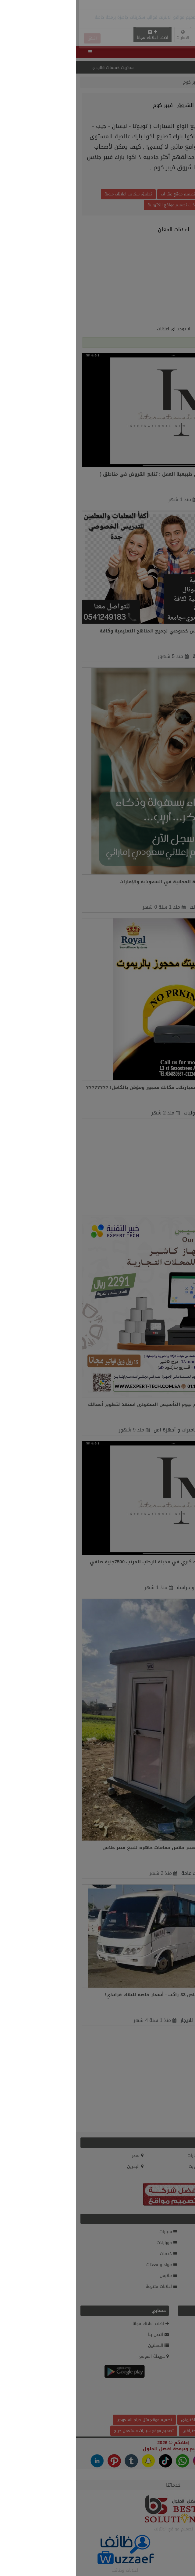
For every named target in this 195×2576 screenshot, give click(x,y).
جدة (151, 656)
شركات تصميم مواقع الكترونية (98, 205)
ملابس (92, 2275)
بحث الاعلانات (175, 2400)
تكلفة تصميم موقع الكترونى (130, 2419)
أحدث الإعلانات (174, 2389)
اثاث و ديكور (176, 2275)
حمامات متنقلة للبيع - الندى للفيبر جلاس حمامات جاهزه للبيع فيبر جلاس (106, 1847)
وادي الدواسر (142, 1430)
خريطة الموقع (78, 2356)
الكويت (121, 2166)
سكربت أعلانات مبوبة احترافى (132, 2430)
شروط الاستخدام (172, 2356)
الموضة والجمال (173, 2254)
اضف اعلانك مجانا (76, 35)
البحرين (59, 2166)
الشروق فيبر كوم (123, 82)
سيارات (92, 2232)
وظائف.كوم (176, 2378)
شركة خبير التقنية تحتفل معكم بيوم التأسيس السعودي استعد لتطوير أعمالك (99, 1404)
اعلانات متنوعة (85, 2286)
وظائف (181, 2243)
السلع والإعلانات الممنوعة (164, 2367)
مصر (62, 2155)
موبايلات (91, 2243)
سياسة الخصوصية (171, 2345)
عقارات (181, 2232)
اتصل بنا (82, 2334)
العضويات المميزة (172, 2323)
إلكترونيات (118, 1113)
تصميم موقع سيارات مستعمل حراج (68, 2430)
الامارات (120, 2155)
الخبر (151, 907)
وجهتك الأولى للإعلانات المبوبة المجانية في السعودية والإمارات (115, 881)
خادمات (132, 500)
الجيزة (151, 500)
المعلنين (156, 82)
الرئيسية (179, 82)
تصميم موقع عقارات (102, 194)
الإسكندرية (146, 1113)
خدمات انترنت (127, 907)
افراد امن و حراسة (120, 1588)
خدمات (92, 2254)
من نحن (180, 2334)
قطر (184, 2177)
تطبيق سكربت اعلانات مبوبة (52, 194)
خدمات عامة (129, 656)
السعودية (179, 2155)
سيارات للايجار (119, 2020)
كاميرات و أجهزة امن (100, 1430)
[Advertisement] (97, 13)
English (129, 35)
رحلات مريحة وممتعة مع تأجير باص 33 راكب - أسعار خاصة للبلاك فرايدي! (107, 1994)
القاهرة (144, 1873)
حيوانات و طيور (174, 2286)
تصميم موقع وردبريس (147, 194)
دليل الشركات (175, 2297)
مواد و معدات (85, 2265)
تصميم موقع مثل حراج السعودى (68, 2419)
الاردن (183, 2166)
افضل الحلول (81, 2448)
